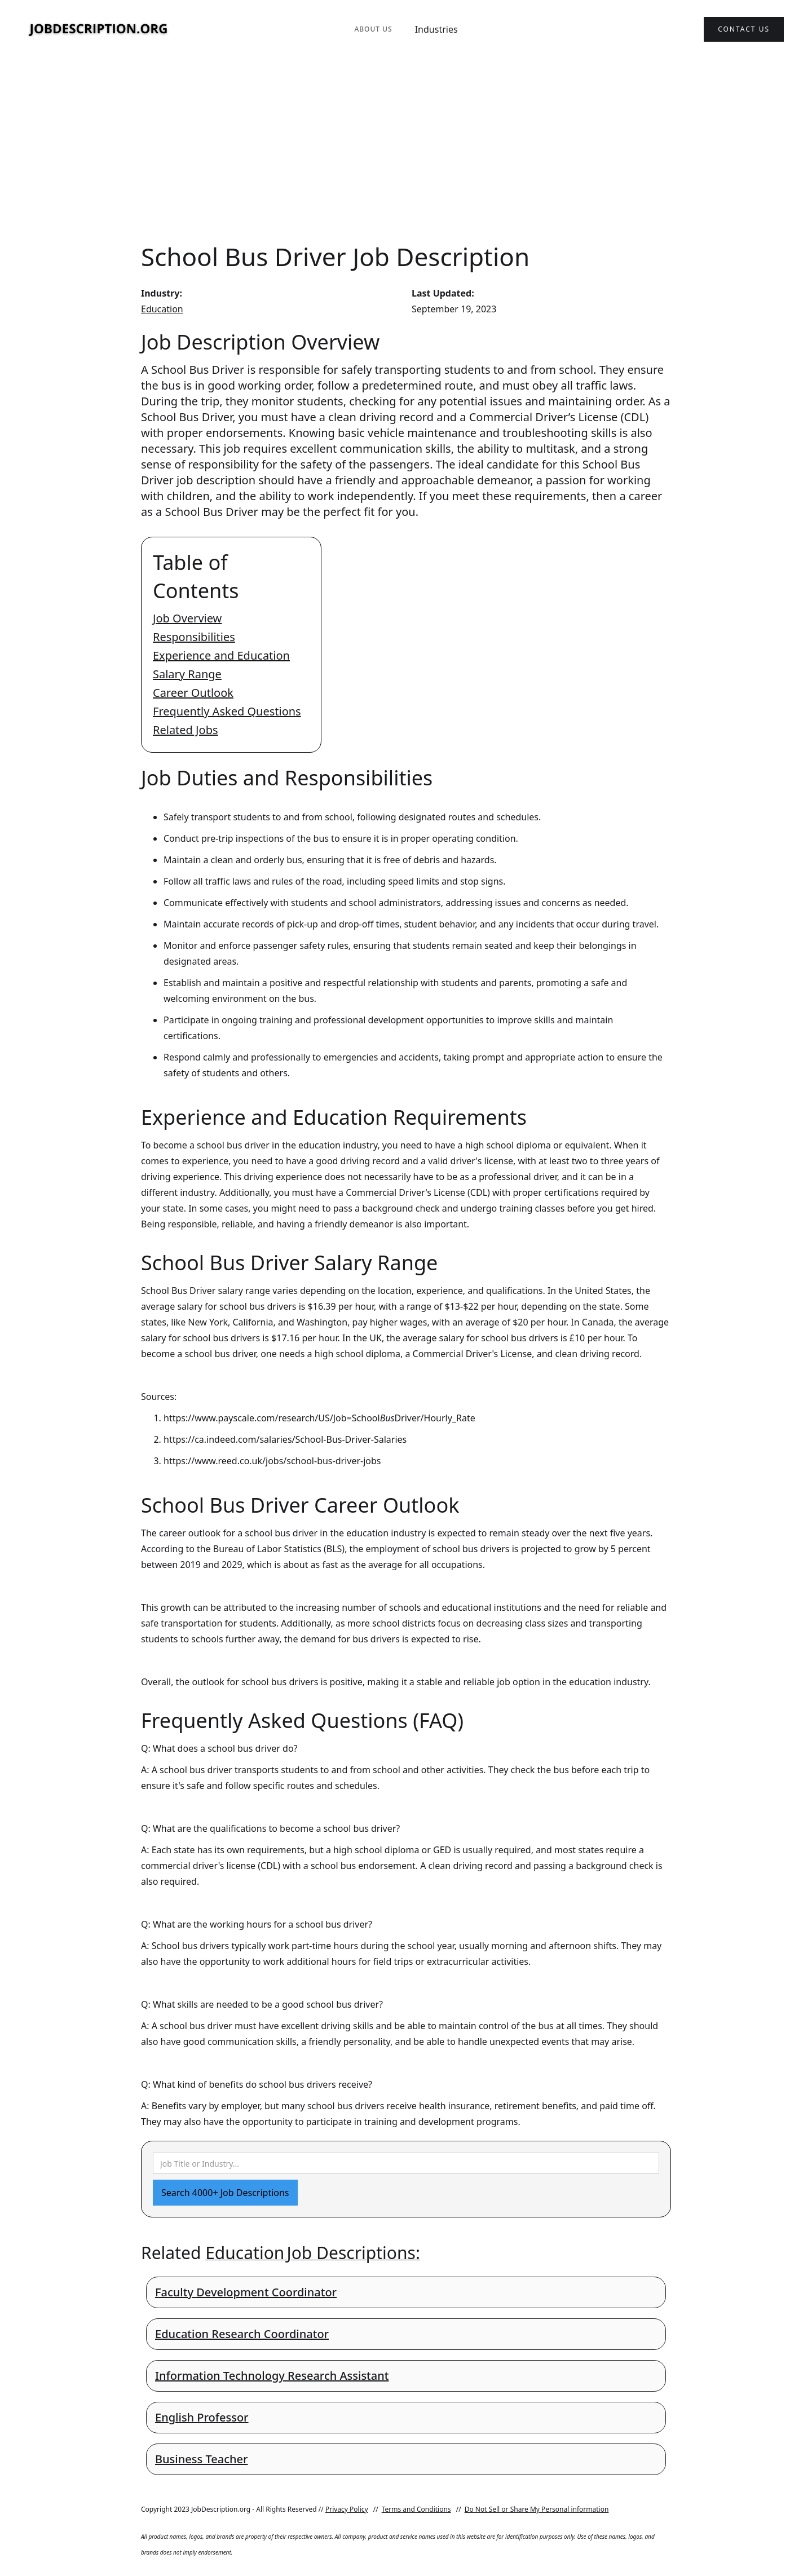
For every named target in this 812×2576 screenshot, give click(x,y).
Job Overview (187, 618)
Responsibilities (194, 636)
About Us (373, 29)
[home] (98, 30)
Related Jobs (185, 729)
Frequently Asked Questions (227, 711)
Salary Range (187, 674)
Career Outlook (193, 692)
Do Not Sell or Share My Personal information (537, 2509)
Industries (436, 29)
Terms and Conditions (416, 2509)
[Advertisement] (406, 149)
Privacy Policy (346, 2509)
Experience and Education (221, 655)
